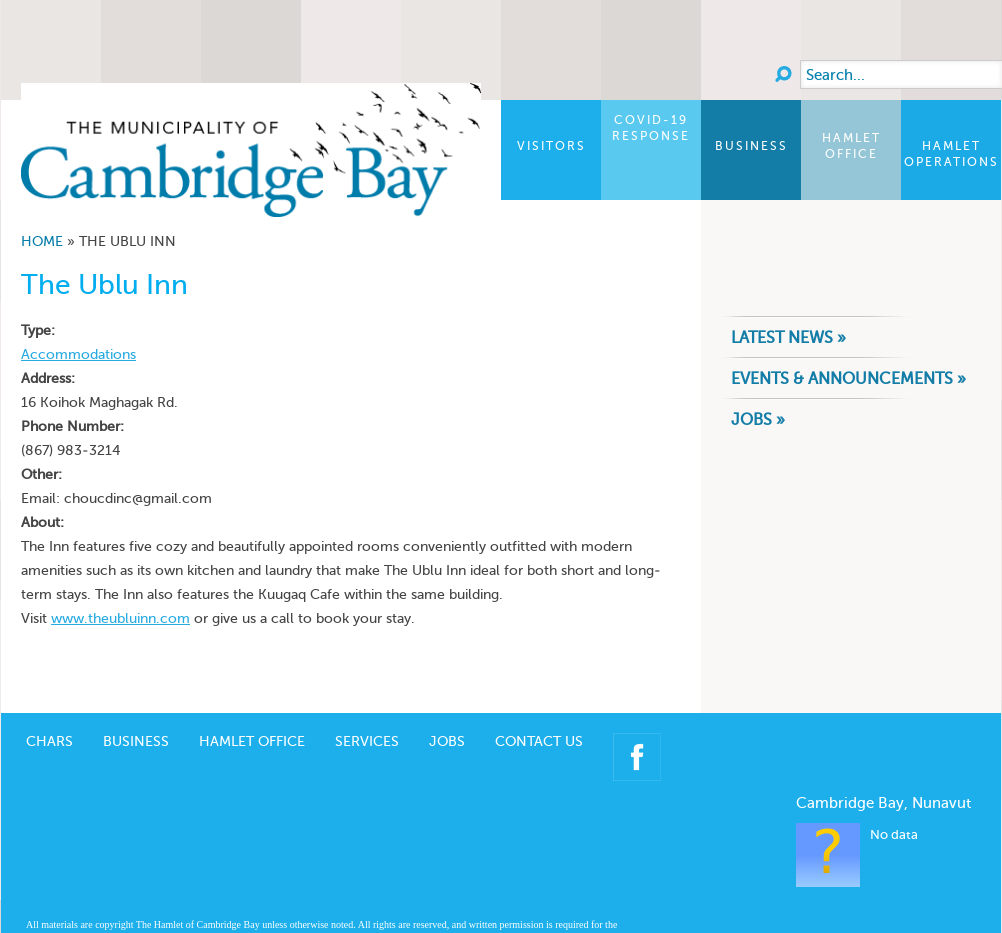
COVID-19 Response (651, 128)
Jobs (447, 741)
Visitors (551, 146)
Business (751, 146)
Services (367, 741)
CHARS (49, 741)
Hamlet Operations (951, 154)
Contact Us (539, 741)
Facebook (637, 757)
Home (42, 241)
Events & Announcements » (848, 378)
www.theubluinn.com (120, 618)
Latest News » (788, 337)
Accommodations (78, 354)
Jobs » (758, 419)
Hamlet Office (851, 146)
